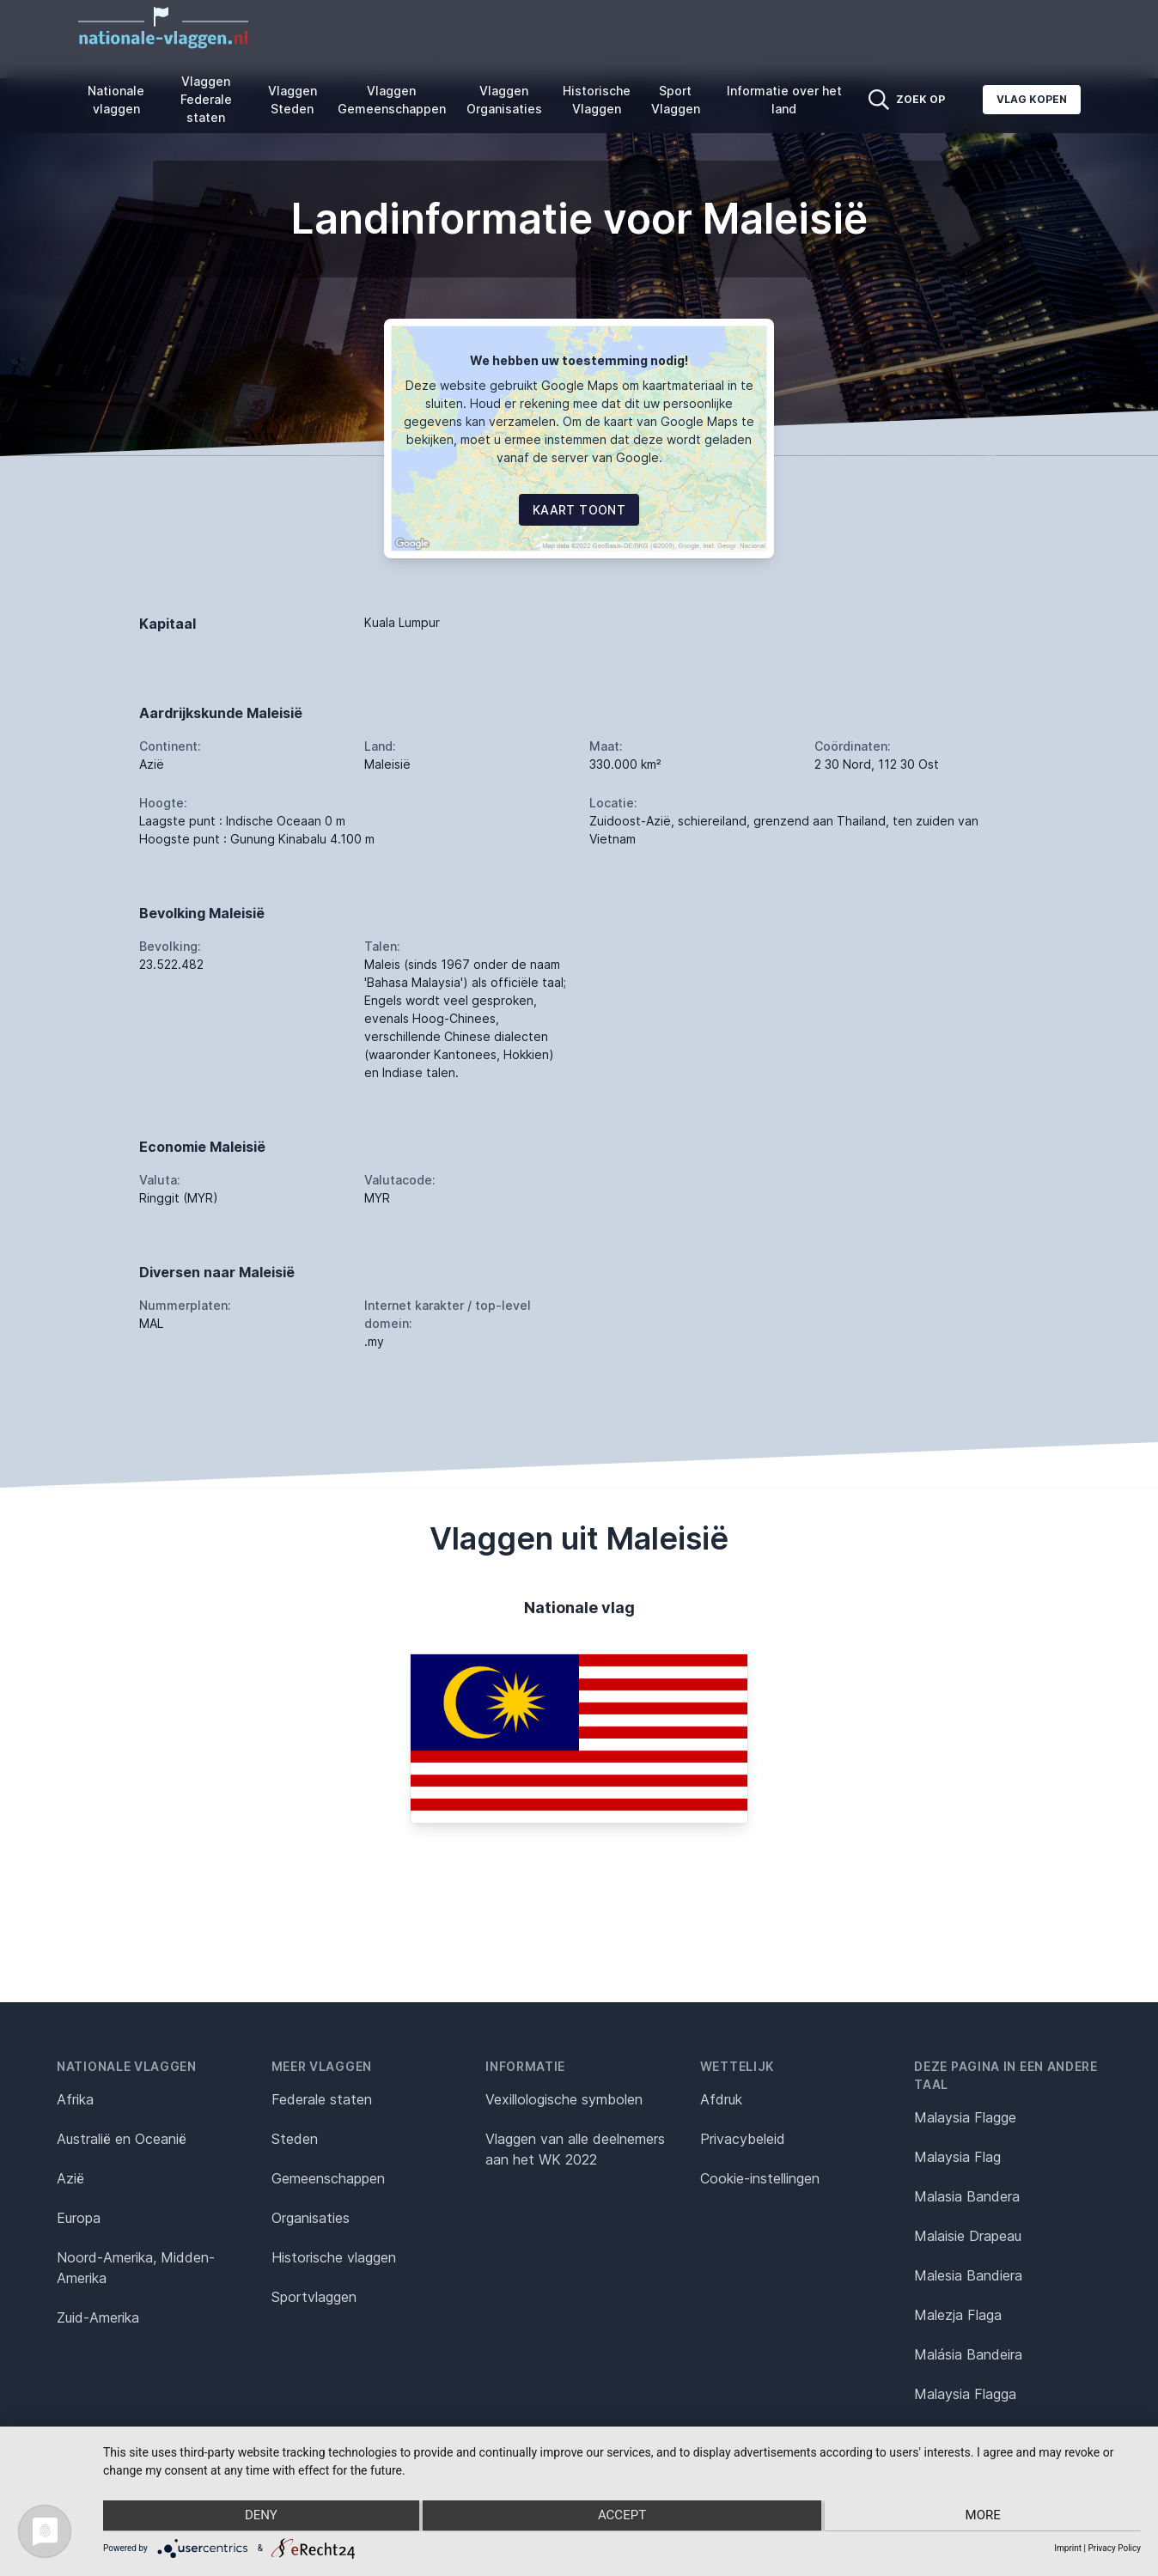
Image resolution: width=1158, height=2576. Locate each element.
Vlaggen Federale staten (206, 99)
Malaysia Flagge (965, 2117)
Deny (257, 2516)
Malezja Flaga (958, 2314)
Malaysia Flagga (965, 2393)
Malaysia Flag (957, 2156)
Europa (79, 2217)
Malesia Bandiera (968, 2275)
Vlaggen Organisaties (504, 99)
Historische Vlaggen (597, 99)
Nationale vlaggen (116, 99)
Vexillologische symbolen (564, 2099)
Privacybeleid (742, 2138)
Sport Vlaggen (675, 99)
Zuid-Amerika (98, 2317)
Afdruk (721, 2099)
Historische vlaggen (333, 2257)
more (985, 2516)
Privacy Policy (1114, 2548)
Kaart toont (579, 509)
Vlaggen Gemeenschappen (392, 99)
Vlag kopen (1031, 99)
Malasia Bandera (967, 2196)
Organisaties (310, 2217)
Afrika (75, 2099)
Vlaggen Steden (292, 99)
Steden (294, 2138)
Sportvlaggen (314, 2296)
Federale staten (321, 2099)
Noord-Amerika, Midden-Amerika (136, 2268)
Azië (70, 2178)
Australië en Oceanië (121, 2138)
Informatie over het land (784, 99)
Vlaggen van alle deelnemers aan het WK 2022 (575, 2149)
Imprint (1068, 2548)
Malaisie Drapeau (967, 2235)
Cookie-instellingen (760, 2178)
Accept (622, 2516)
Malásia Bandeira (968, 2354)
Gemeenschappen (328, 2178)
